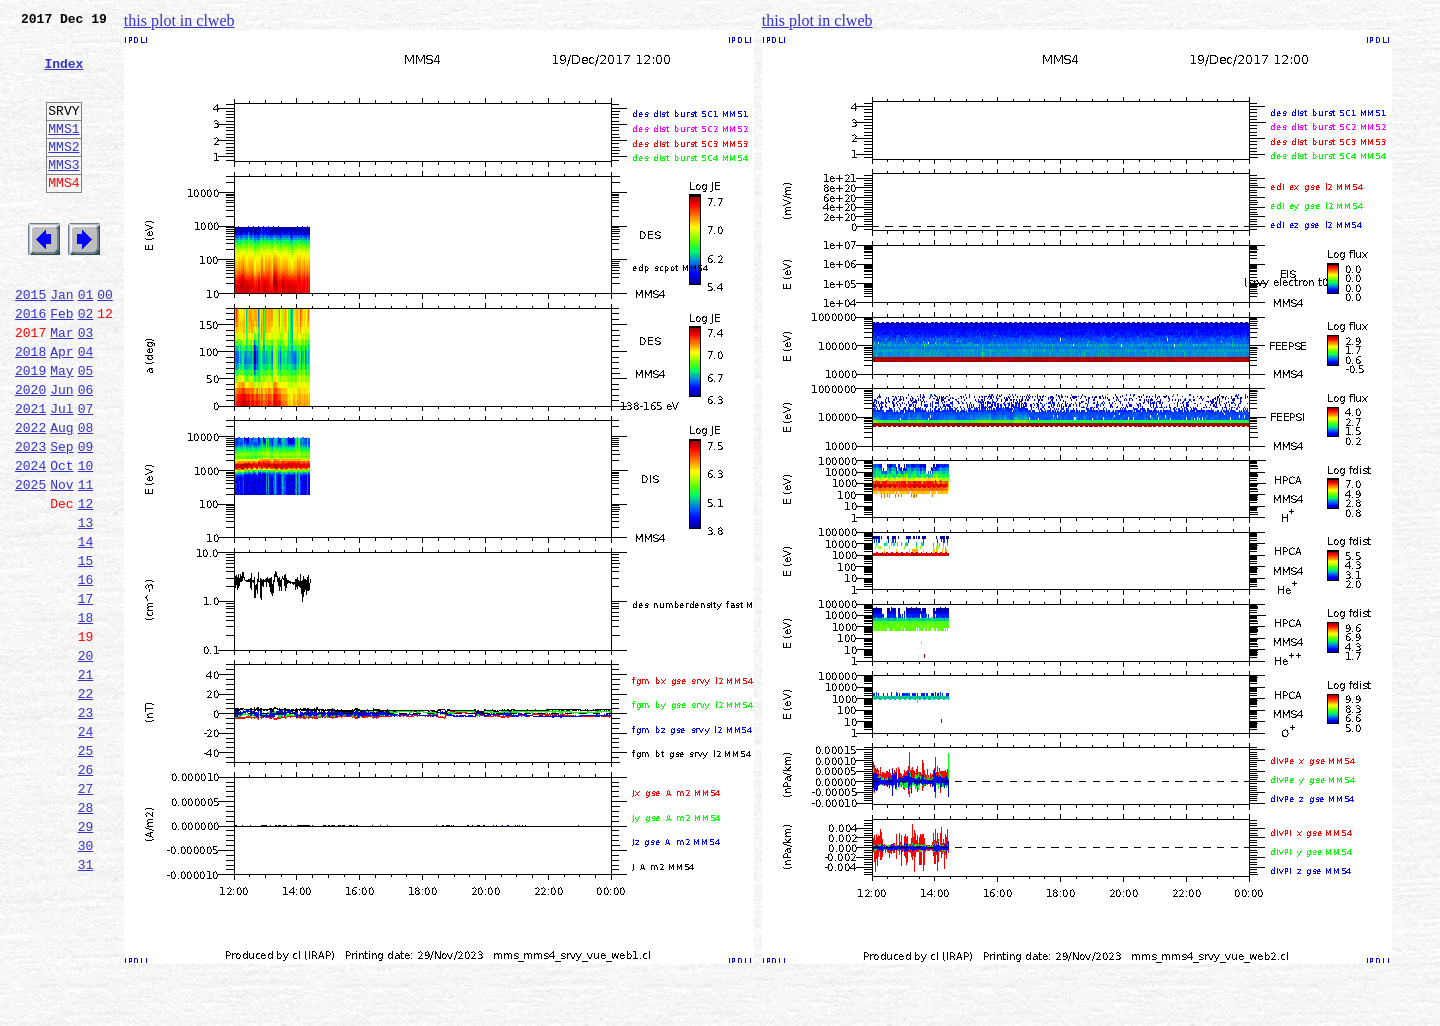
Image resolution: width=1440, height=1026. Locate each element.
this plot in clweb (179, 20)
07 (86, 474)
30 (86, 980)
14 (86, 628)
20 (86, 760)
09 (86, 518)
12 (86, 584)
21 (86, 782)
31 (86, 1002)
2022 (30, 496)
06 (86, 452)
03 (86, 386)
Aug (61, 496)
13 (86, 606)
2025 (30, 562)
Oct (61, 540)
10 (86, 540)
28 (86, 936)
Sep (61, 518)
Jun (61, 452)
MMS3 (63, 194)
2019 (30, 430)
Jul (61, 474)
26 (86, 892)
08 (86, 496)
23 (86, 826)
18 (86, 716)
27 (86, 914)
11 (86, 562)
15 (86, 650)
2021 (30, 474)
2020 (30, 452)
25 (86, 870)
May (61, 430)
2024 (30, 540)
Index (63, 75)
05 (86, 430)
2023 (30, 518)
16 (86, 672)
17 (86, 694)
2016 (30, 364)
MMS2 (63, 173)
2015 (30, 342)
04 (86, 408)
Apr (61, 408)
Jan (61, 342)
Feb (61, 364)
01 (86, 342)
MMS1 (63, 152)
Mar (61, 386)
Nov (61, 562)
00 (105, 342)
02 (86, 364)
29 (86, 958)
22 (86, 804)
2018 (30, 408)
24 (86, 848)
